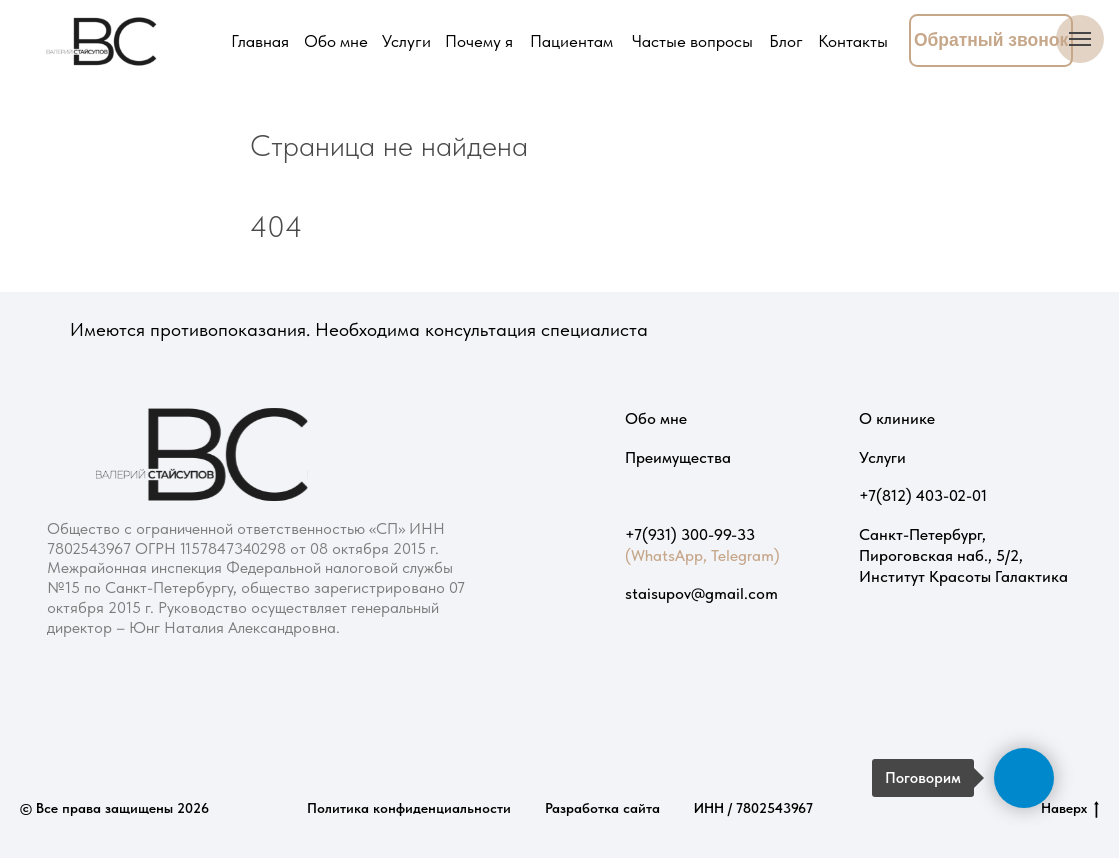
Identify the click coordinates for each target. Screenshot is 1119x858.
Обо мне (656, 418)
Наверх (1070, 809)
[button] (990, 40)
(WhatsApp (664, 555)
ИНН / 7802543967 (753, 808)
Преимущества (678, 457)
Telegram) (745, 555)
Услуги (882, 457)
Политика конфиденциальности (409, 808)
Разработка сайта (602, 808)
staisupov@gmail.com (701, 593)
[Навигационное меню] (1080, 39)
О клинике (897, 418)
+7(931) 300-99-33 (690, 534)
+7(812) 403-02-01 (923, 495)
